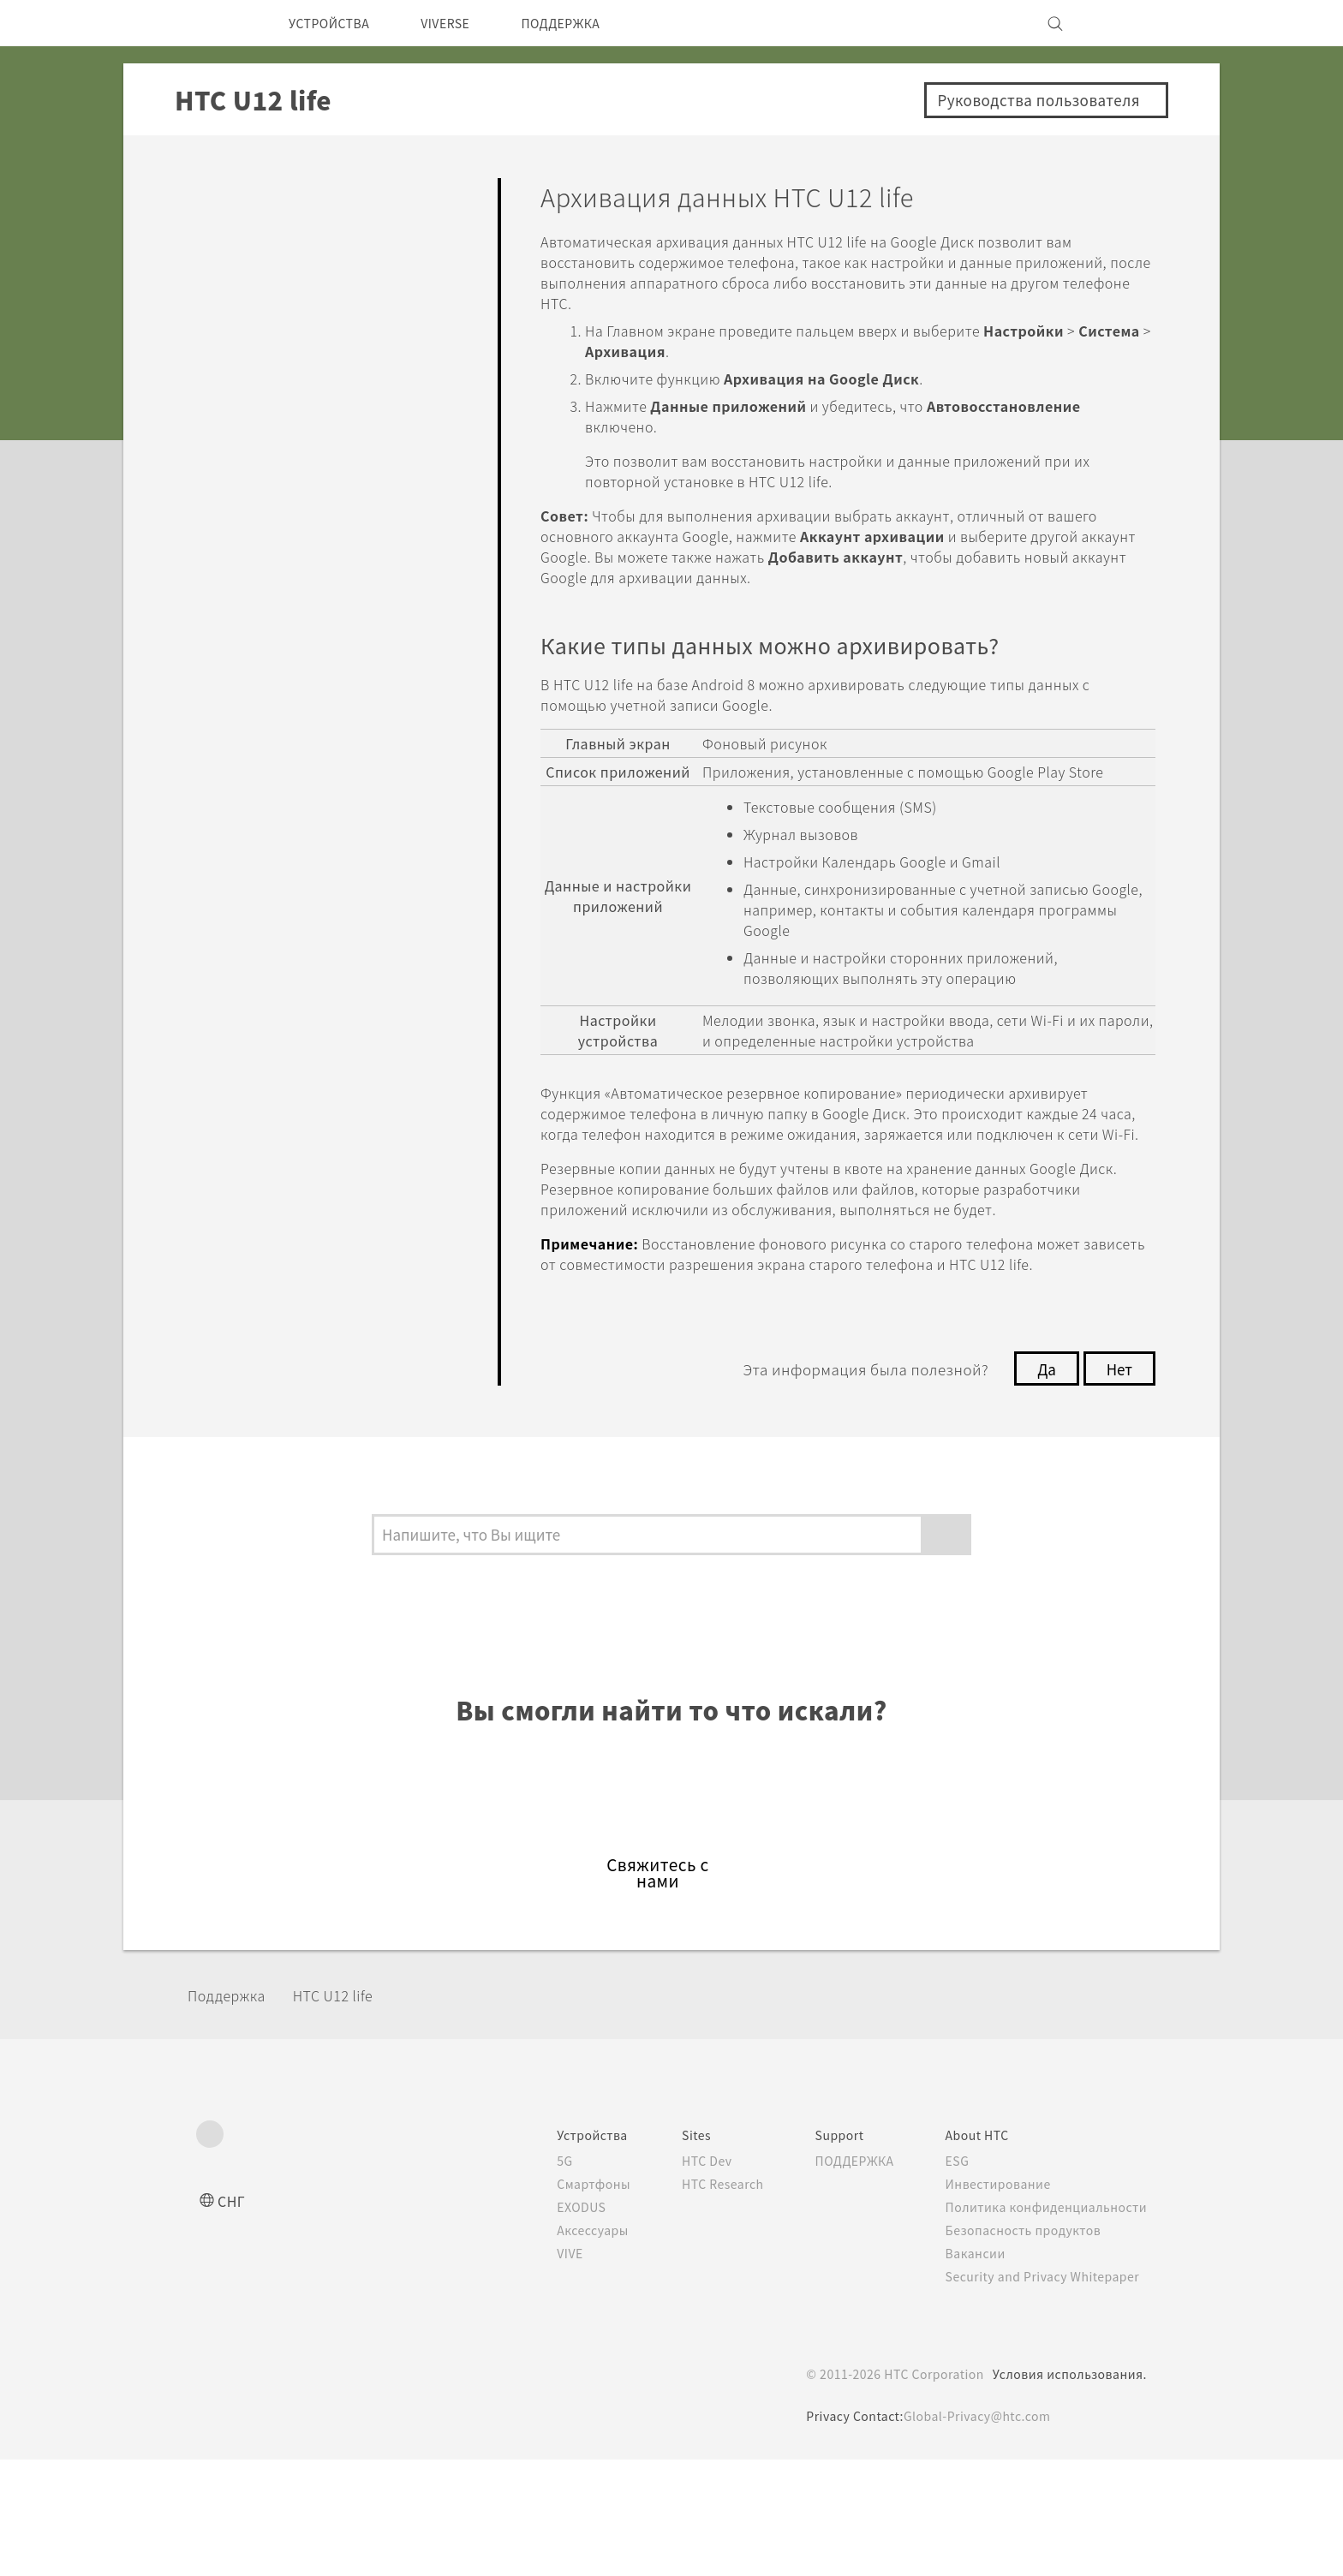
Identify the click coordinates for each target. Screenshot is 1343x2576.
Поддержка (232, 2112)
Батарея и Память (275, 513)
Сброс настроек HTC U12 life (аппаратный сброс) (338, 834)
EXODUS (551, 2323)
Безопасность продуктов (1020, 2346)
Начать (221, 240)
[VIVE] (1123, 23)
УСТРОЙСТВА (335, 23)
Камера (224, 338)
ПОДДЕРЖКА (590, 23)
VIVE (539, 2369)
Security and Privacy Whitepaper (1043, 2392)
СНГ (233, 2317)
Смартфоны (561, 2300)
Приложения (250, 388)
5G (531, 2277)
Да (1042, 1450)
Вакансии (969, 2369)
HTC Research (698, 2300)
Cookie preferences (287, 2550)
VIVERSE (462, 23)
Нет (1118, 1450)
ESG (951, 2277)
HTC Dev (681, 2277)
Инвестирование (993, 2300)
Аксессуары (562, 2346)
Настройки (240, 945)
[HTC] (216, 23)
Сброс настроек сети (325, 775)
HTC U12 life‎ (347, 2112)
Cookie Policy (696, 2521)
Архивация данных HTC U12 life (340, 716)
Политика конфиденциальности (1043, 2323)
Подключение (256, 896)
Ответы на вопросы (283, 191)
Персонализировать (286, 290)
